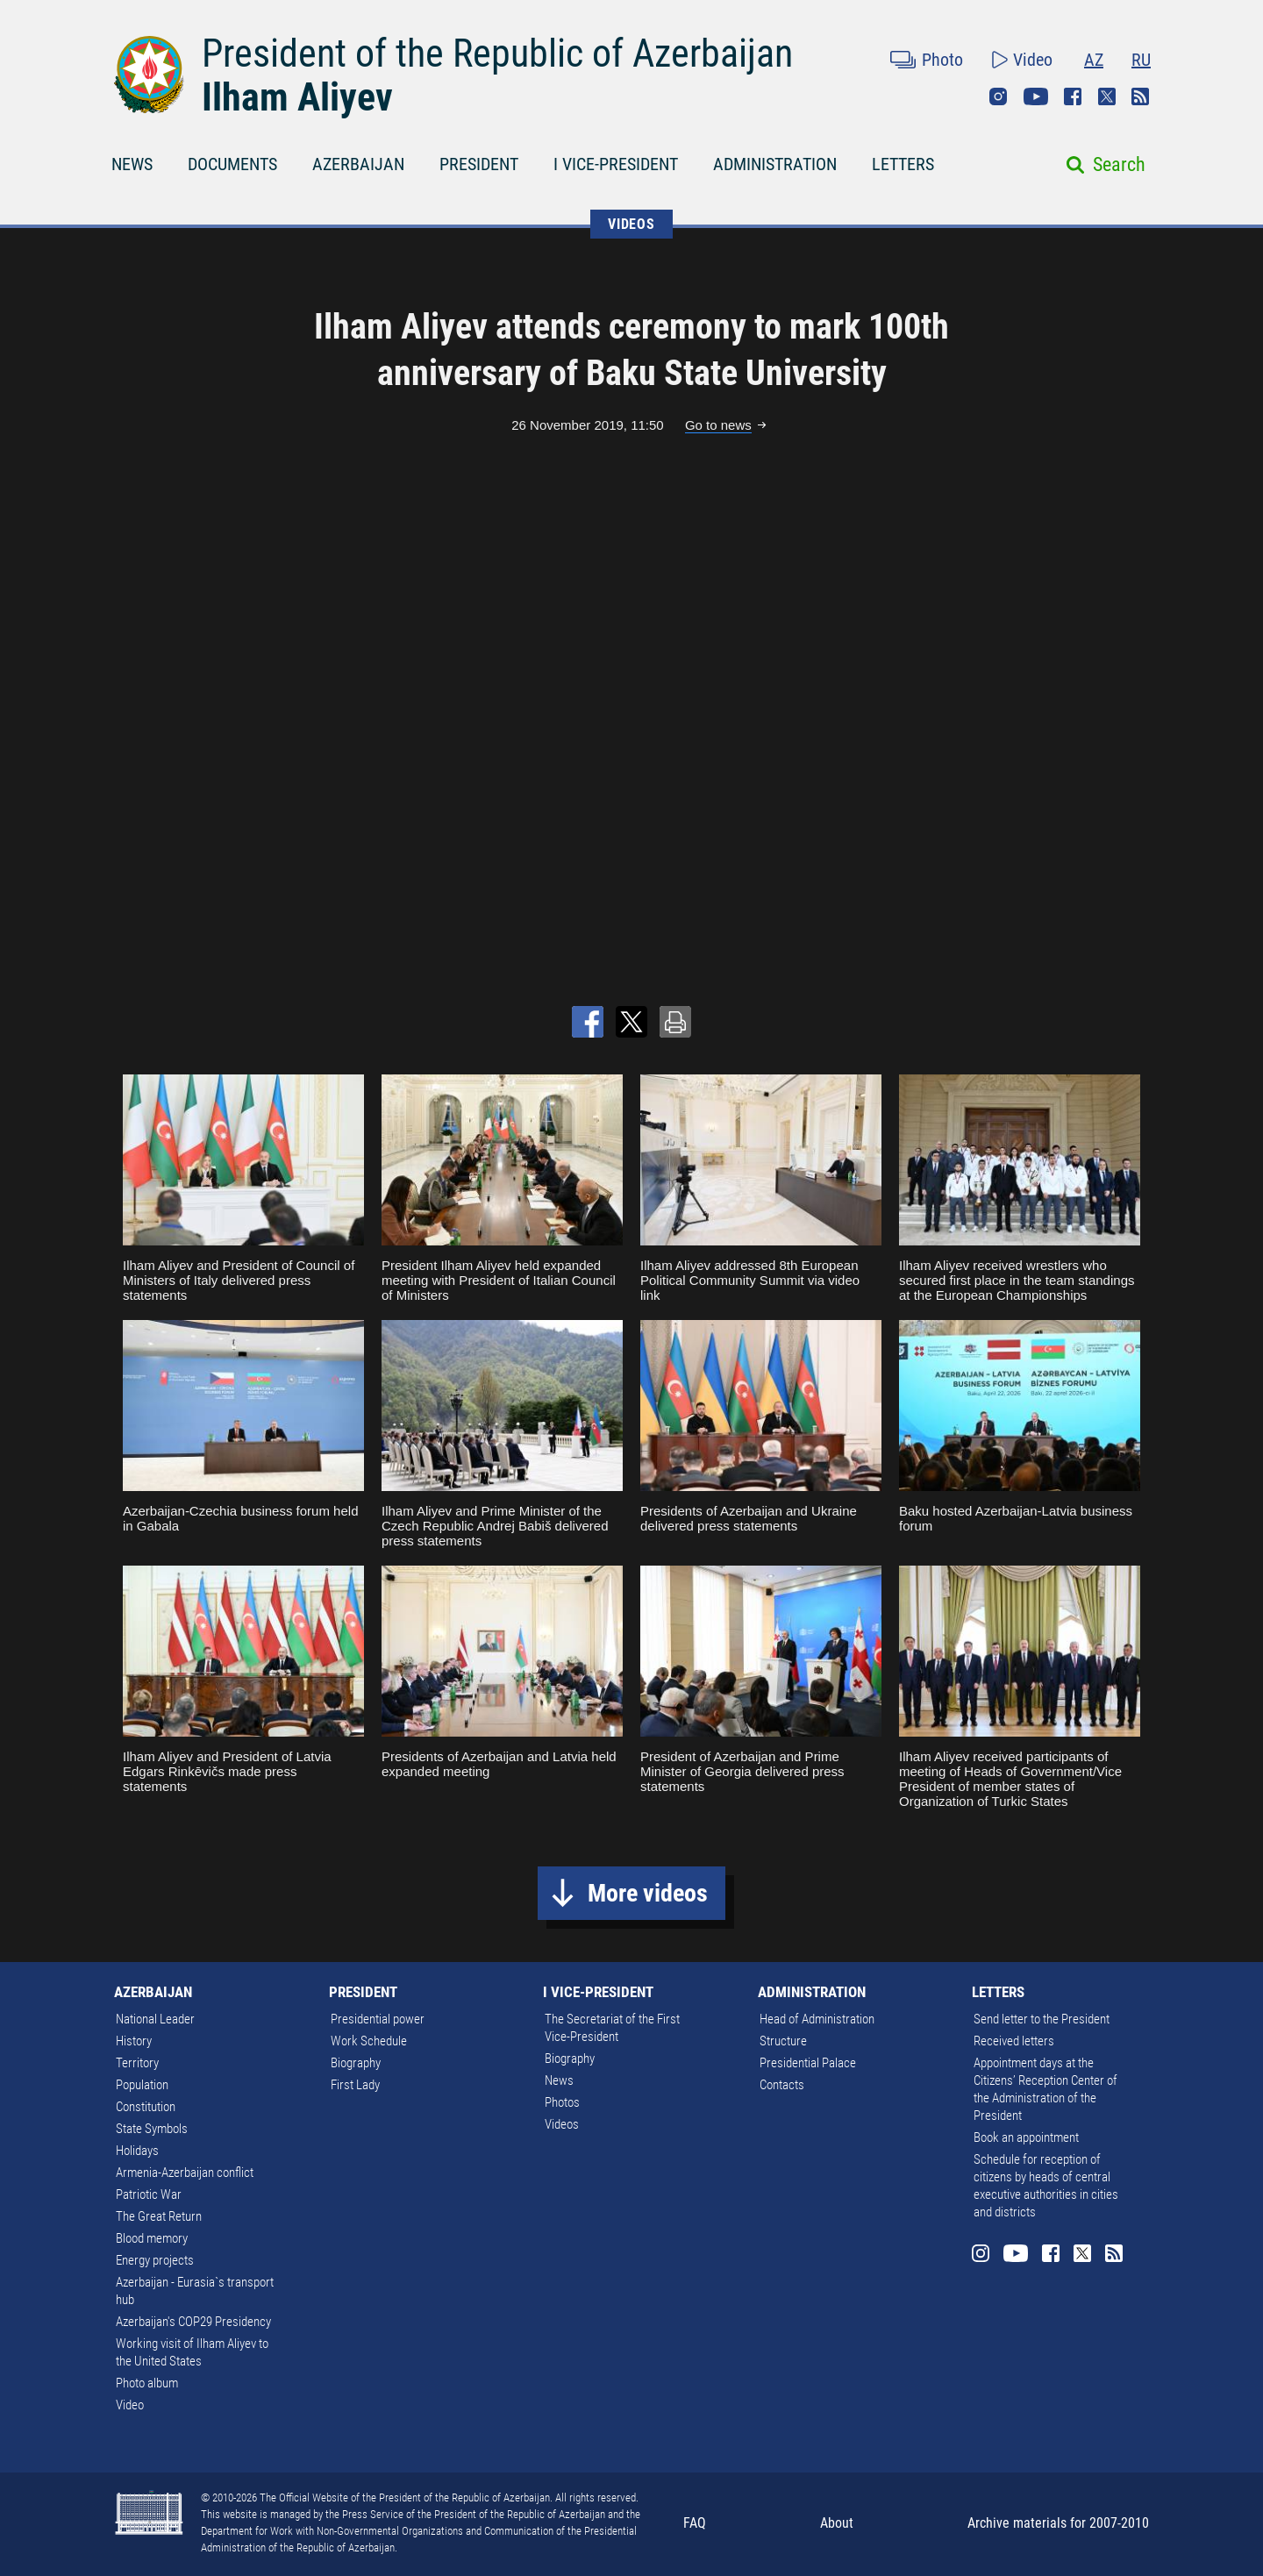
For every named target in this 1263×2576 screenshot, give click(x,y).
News (559, 2080)
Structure (783, 2041)
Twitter (1107, 96)
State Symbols (152, 2129)
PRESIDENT (478, 164)
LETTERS (903, 164)
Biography (356, 2063)
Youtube (1036, 96)
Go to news (718, 424)
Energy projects (155, 2260)
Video (1032, 59)
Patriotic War (149, 2194)
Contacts (782, 2085)
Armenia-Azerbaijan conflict (184, 2172)
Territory (137, 2063)
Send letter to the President (1042, 2019)
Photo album (147, 2383)
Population (142, 2085)
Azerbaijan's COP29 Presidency (193, 2322)
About (836, 2522)
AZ (1093, 59)
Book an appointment (1026, 2137)
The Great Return (159, 2216)
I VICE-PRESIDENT (615, 164)
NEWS (132, 164)
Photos (562, 2102)
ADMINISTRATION (775, 164)
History (134, 2041)
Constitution (145, 2107)
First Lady (355, 2085)
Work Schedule (369, 2041)
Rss (1140, 96)
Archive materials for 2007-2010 (1058, 2522)
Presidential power (378, 2019)
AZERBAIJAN (358, 164)
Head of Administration (817, 2019)
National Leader (155, 2019)
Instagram (998, 96)
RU (1141, 59)
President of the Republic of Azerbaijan (497, 53)
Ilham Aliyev (297, 97)
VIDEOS (631, 224)
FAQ (694, 2522)
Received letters (1014, 2041)
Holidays (137, 2151)
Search (1119, 164)
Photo (942, 59)
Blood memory (152, 2238)
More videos (648, 1893)
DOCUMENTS (232, 164)
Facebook (1072, 96)
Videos (562, 2124)
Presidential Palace (808, 2063)
